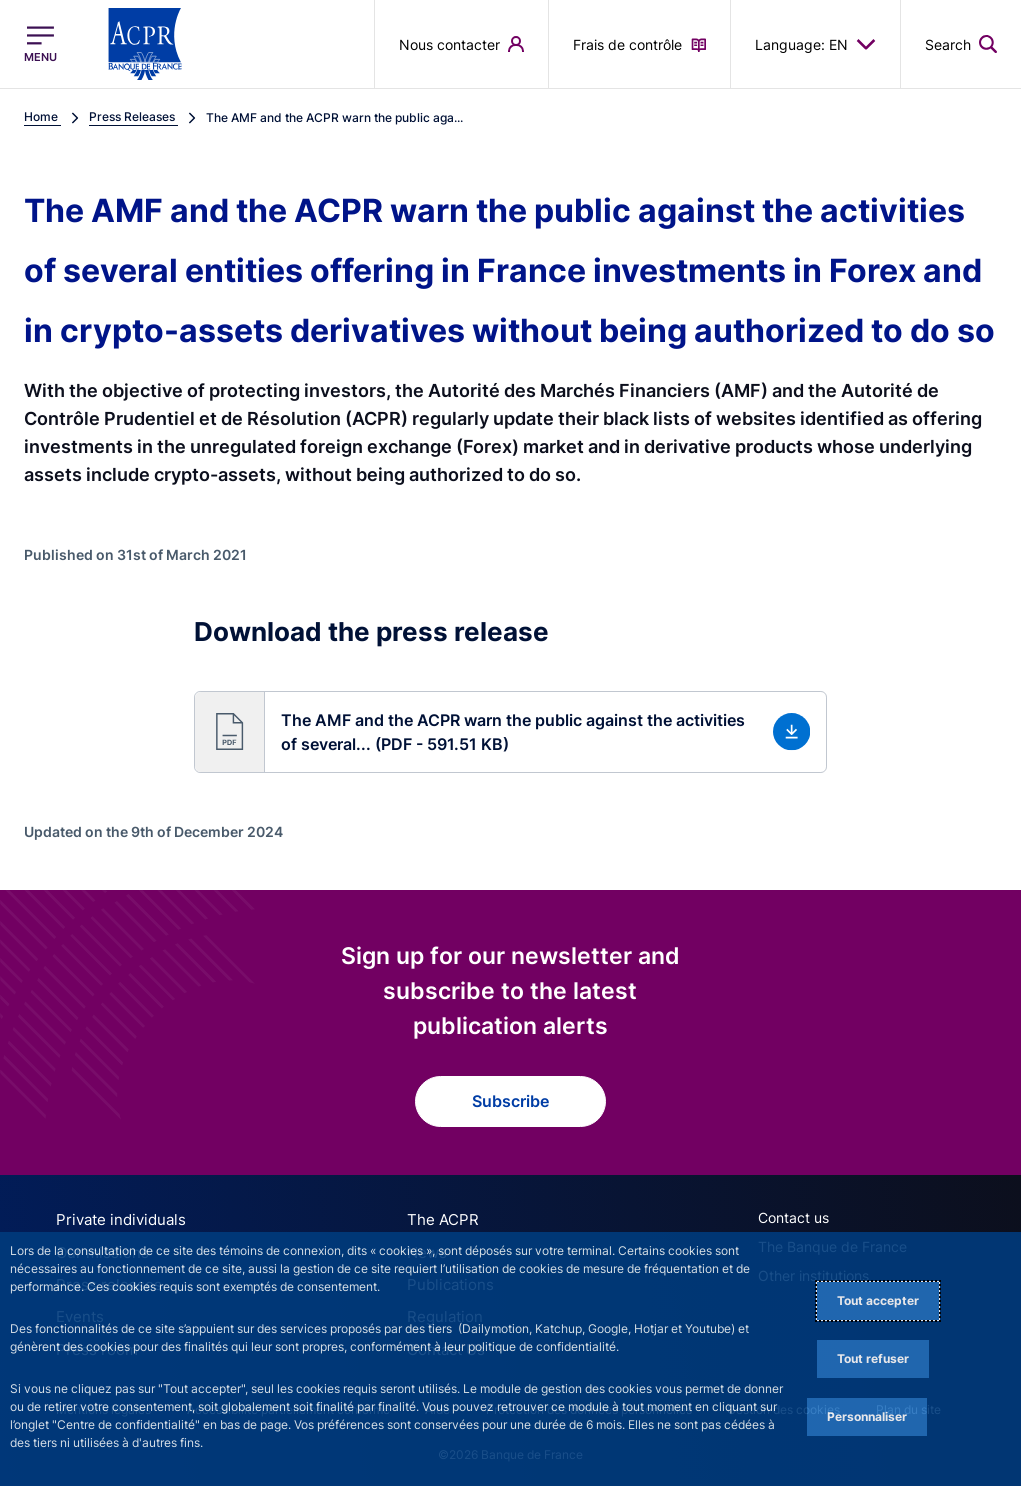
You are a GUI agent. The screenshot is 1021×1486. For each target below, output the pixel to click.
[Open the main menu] (40, 44)
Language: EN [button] (815, 44)
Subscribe (510, 1101)
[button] (510, 732)
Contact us (793, 1217)
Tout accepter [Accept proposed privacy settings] (878, 1300)
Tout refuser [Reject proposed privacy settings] (873, 1358)
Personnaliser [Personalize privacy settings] (867, 1416)
